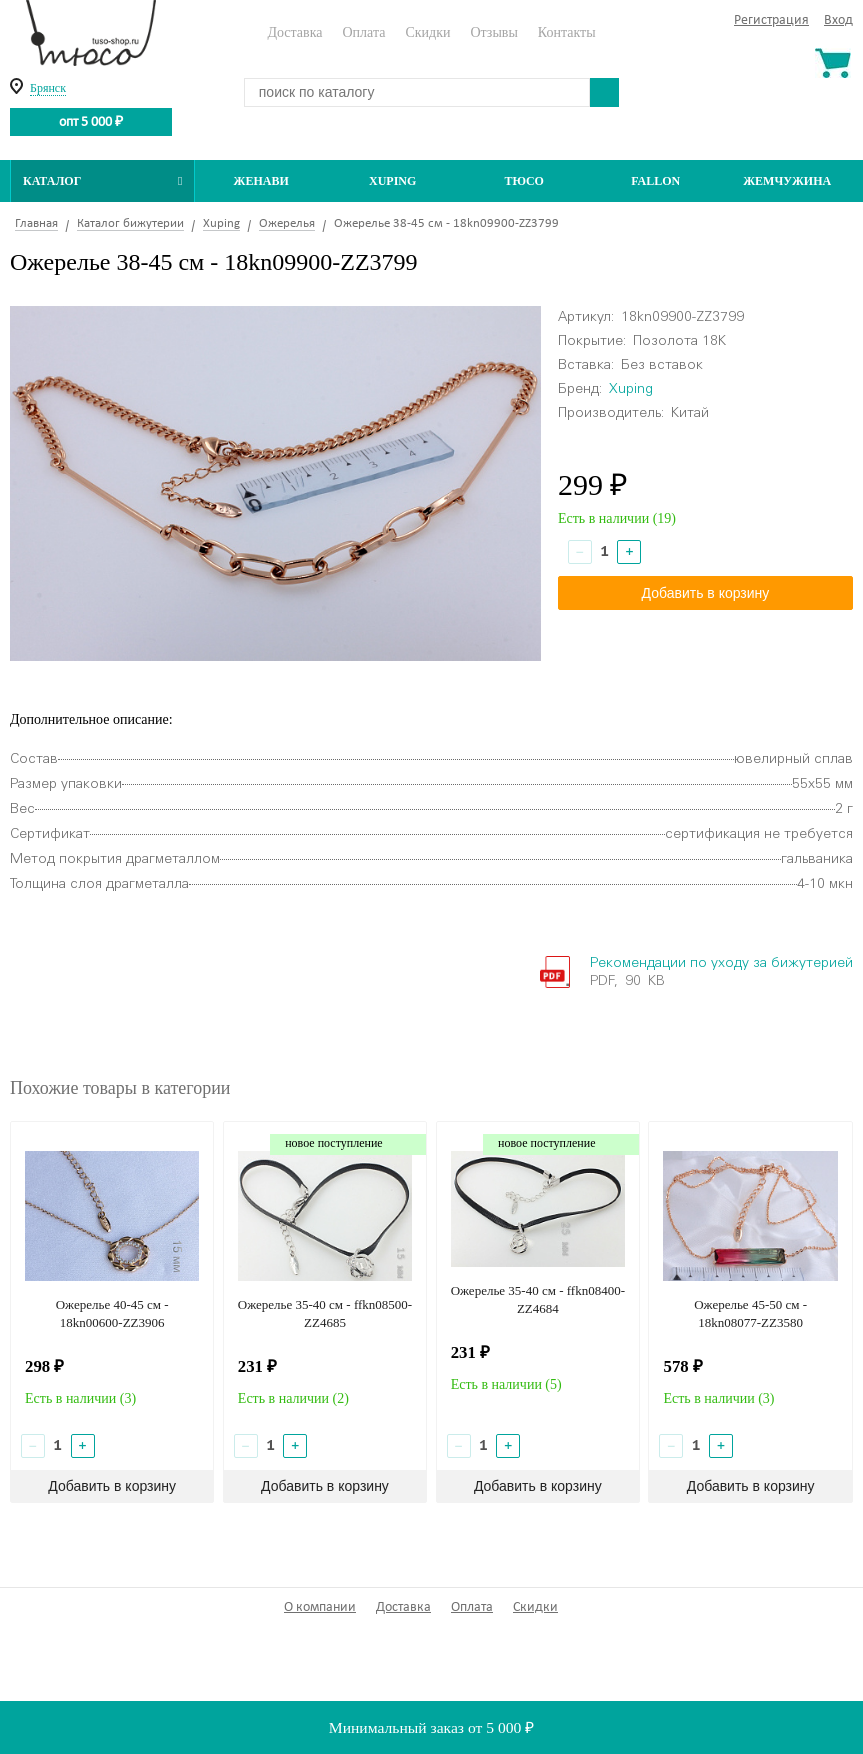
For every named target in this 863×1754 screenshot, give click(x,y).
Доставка (294, 32)
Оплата (363, 32)
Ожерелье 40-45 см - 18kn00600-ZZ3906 (112, 1313)
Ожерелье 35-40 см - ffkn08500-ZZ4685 (325, 1313)
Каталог (102, 181)
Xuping (392, 181)
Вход (838, 20)
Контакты (567, 32)
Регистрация (771, 20)
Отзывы (493, 32)
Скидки (427, 32)
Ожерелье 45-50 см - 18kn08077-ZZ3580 (750, 1313)
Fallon (655, 181)
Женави (261, 181)
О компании (320, 1607)
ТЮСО (524, 181)
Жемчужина (787, 181)
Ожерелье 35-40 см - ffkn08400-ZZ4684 (538, 1299)
